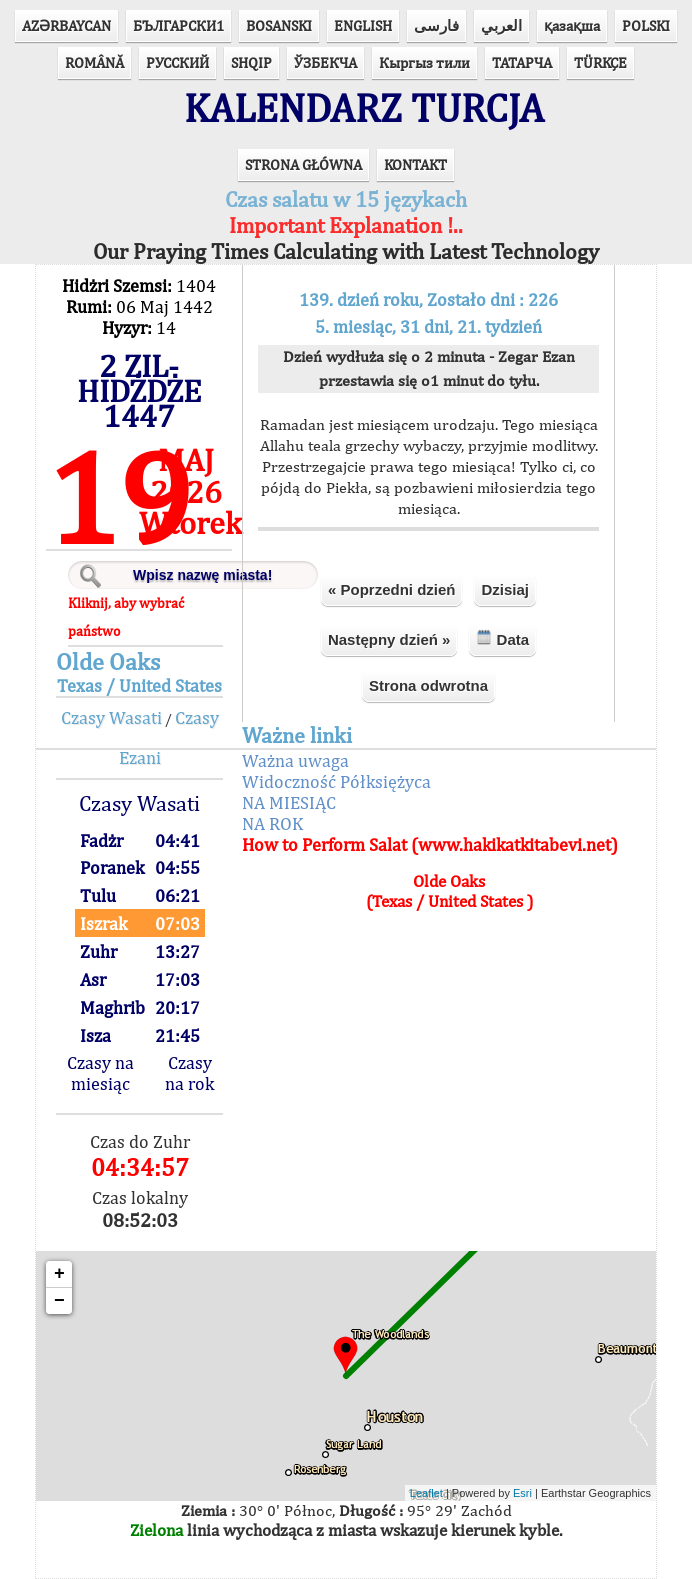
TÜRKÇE (600, 62)
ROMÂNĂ (94, 62)
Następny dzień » (389, 639)
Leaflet (426, 1493)
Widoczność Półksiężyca (336, 781)
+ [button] (59, 1274)
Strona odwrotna (428, 685)
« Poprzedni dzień (392, 589)
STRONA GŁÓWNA (303, 164)
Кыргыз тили (424, 62)
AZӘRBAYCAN (66, 25)
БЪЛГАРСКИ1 (178, 25)
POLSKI (646, 25)
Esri (522, 1493)
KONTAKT (415, 164)
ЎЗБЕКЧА (325, 62)
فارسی (436, 25)
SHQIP (251, 62)
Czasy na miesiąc (100, 1073)
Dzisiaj (505, 589)
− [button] (59, 1301)
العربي (501, 25)
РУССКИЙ (177, 62)
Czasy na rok (189, 1073)
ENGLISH (363, 25)
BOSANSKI (279, 25)
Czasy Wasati (111, 717)
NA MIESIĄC (289, 802)
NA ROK (272, 823)
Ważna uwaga (295, 760)
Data (502, 638)
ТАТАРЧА (522, 62)
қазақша (572, 25)
